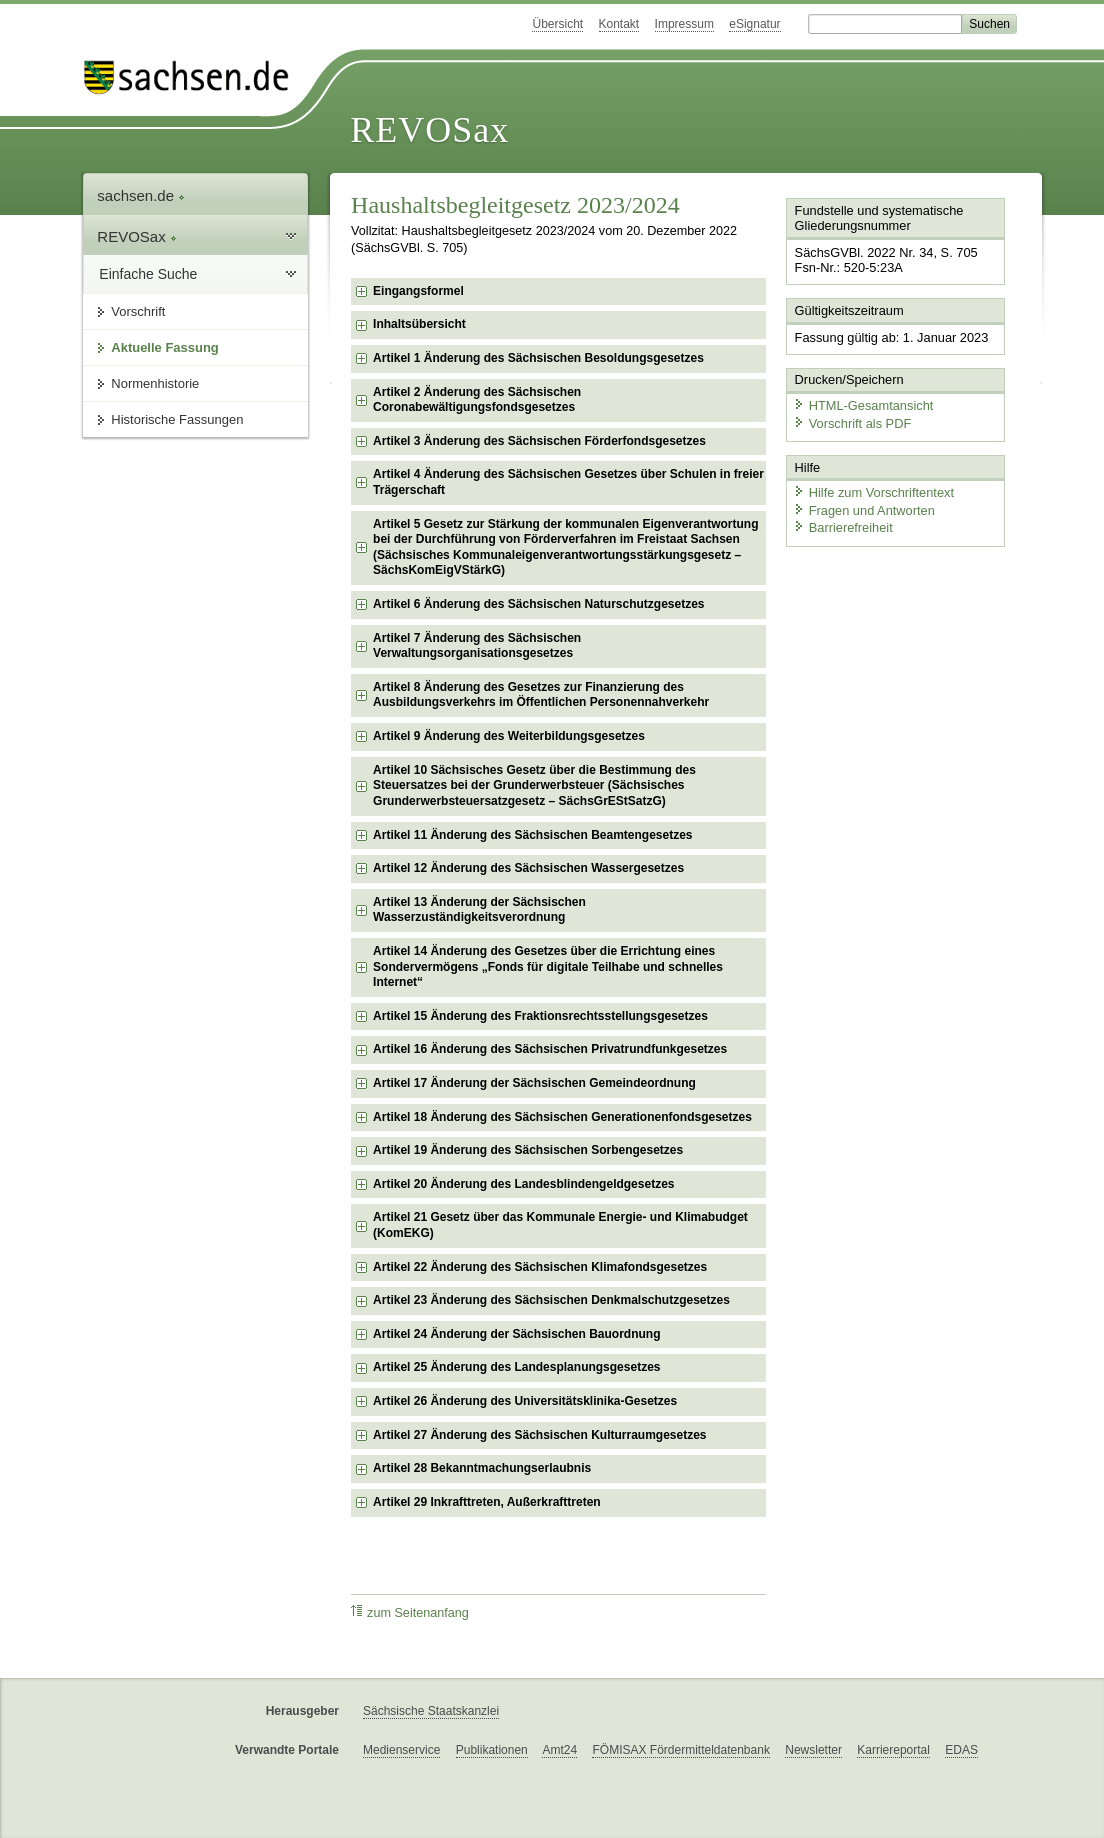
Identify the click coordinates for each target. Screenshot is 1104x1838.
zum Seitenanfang (410, 1612)
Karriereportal (893, 1750)
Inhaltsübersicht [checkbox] (419, 324)
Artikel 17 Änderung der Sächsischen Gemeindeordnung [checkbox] (534, 1083)
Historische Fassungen (177, 419)
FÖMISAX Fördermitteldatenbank (680, 1750)
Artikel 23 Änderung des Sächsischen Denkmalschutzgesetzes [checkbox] (551, 1300)
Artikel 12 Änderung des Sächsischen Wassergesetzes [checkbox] (528, 868)
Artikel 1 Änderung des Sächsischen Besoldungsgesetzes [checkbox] (538, 358)
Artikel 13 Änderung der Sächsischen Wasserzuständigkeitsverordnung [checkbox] (479, 910)
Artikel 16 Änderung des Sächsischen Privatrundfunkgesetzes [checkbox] (550, 1049)
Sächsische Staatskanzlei (431, 1711)
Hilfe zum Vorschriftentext (873, 492)
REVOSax (429, 130)
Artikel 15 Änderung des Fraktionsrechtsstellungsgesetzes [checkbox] (540, 1016)
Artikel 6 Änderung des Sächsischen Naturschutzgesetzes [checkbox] (538, 604)
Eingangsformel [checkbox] (418, 291)
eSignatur (754, 24)
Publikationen (492, 1750)
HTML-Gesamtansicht (863, 405)
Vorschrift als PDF (852, 422)
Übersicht (557, 24)
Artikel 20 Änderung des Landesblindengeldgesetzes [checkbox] (523, 1184)
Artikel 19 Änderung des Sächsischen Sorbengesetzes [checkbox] (528, 1150)
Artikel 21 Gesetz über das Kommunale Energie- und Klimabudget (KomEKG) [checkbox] (560, 1225)
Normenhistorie (155, 383)
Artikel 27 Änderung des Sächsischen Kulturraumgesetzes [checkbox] (539, 1435)
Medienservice (401, 1750)
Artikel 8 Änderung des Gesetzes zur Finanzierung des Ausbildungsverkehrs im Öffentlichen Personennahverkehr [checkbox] (541, 695)
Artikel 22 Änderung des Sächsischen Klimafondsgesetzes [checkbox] (540, 1267)
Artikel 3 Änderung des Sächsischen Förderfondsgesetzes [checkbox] (539, 441)
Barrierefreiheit (843, 527)
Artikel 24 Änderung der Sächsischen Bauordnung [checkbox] (516, 1334)
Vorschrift (138, 311)
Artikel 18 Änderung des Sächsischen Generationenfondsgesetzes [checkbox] (562, 1117)
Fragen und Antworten (864, 509)
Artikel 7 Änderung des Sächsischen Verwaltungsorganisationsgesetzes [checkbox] (477, 646)
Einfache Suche (148, 274)
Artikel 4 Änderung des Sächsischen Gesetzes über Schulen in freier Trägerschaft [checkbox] (568, 482)
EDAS (961, 1750)
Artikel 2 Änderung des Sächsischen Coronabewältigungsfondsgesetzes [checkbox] (477, 400)
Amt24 (559, 1750)
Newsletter (813, 1750)
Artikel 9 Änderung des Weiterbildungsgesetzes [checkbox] (509, 736)
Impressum (684, 24)
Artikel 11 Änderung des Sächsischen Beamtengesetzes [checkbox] (532, 835)
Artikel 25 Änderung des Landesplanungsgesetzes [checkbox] (516, 1367)
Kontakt (619, 24)
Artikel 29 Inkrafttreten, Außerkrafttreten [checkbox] (487, 1502)
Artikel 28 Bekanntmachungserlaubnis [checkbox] (482, 1468)
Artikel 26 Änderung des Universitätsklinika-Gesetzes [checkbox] (525, 1401)
